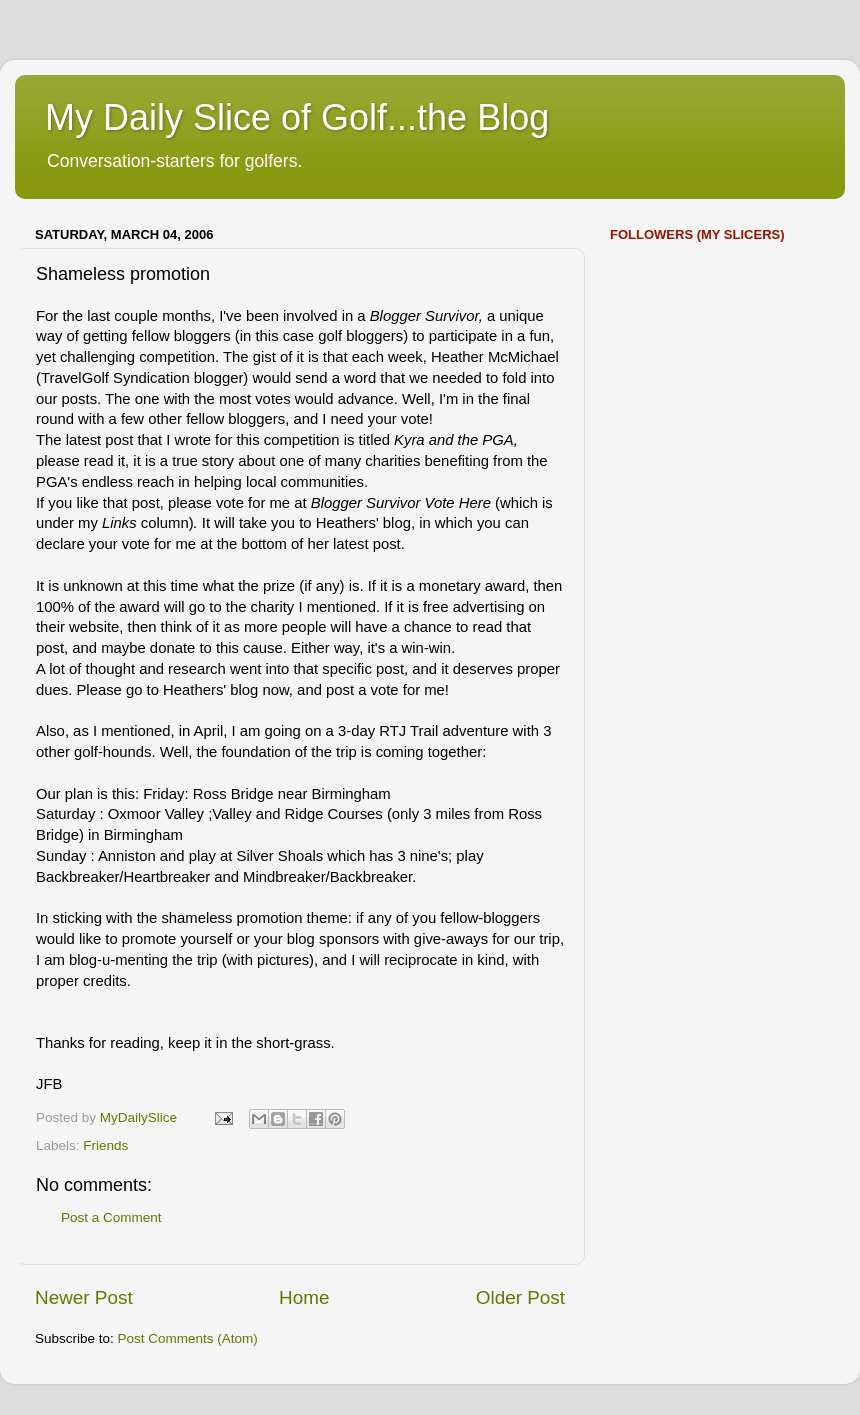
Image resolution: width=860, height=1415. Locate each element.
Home (304, 1297)
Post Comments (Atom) (188, 1338)
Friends (105, 1145)
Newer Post (84, 1297)
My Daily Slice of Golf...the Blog (297, 117)
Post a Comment (111, 1217)
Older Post (520, 1297)
